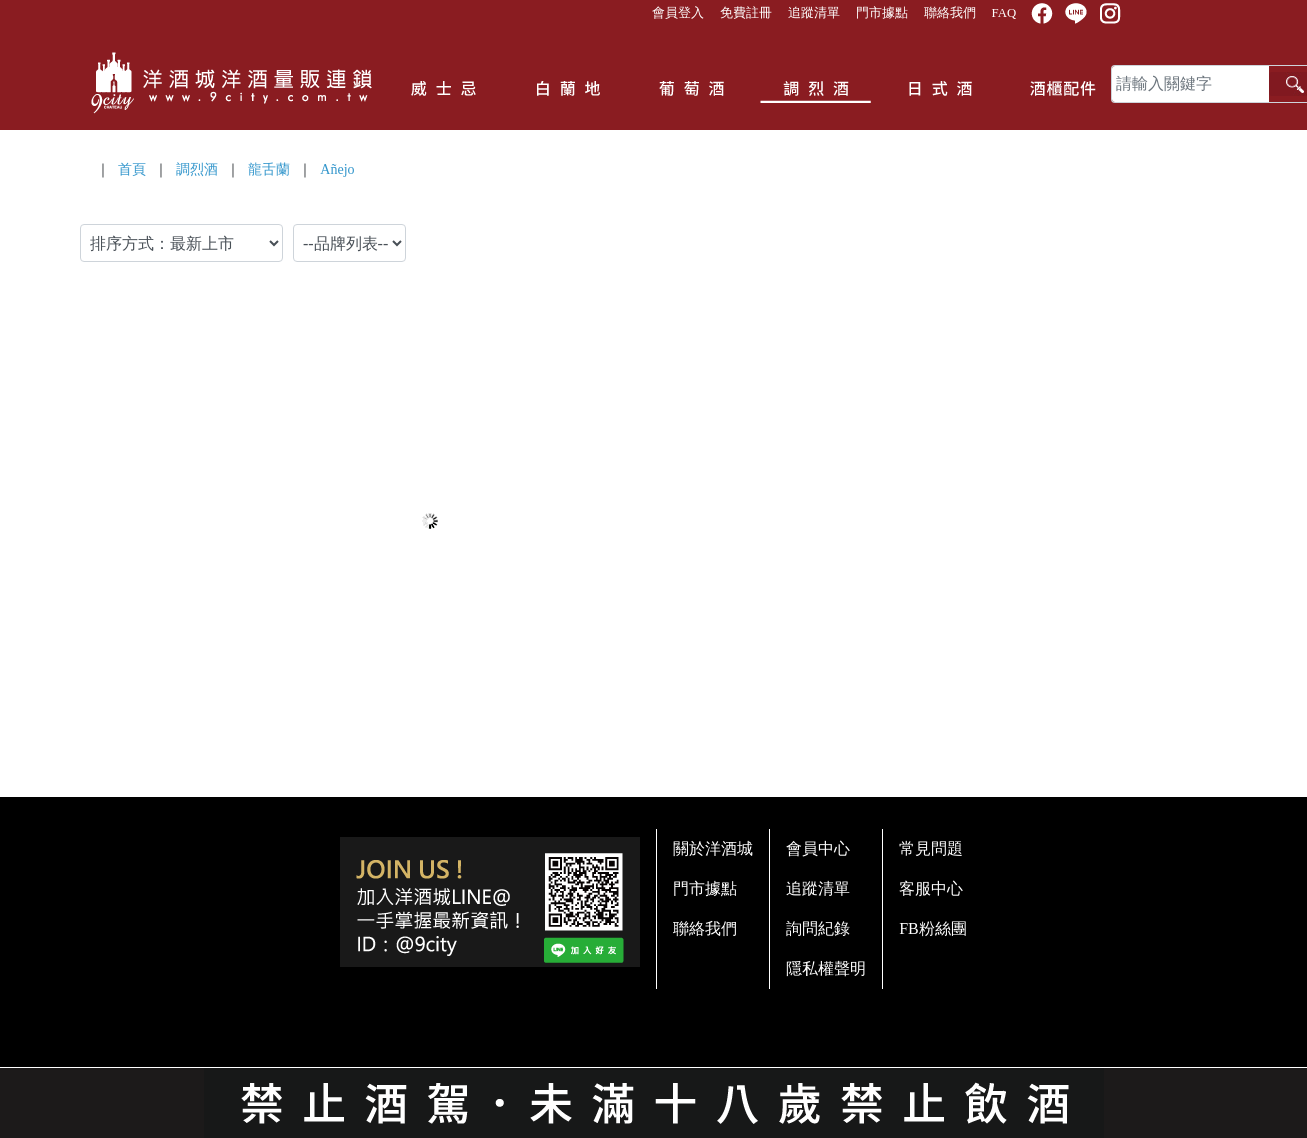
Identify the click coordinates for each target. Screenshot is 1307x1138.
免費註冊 (746, 13)
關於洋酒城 (713, 848)
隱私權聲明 (826, 968)
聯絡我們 (950, 13)
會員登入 (678, 13)
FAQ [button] (1004, 13)
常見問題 (931, 848)
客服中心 (931, 888)
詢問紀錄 (818, 928)
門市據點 (882, 13)
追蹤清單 (814, 13)
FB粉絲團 (933, 928)
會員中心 (818, 848)
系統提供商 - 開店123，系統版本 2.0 (653, 1126)
